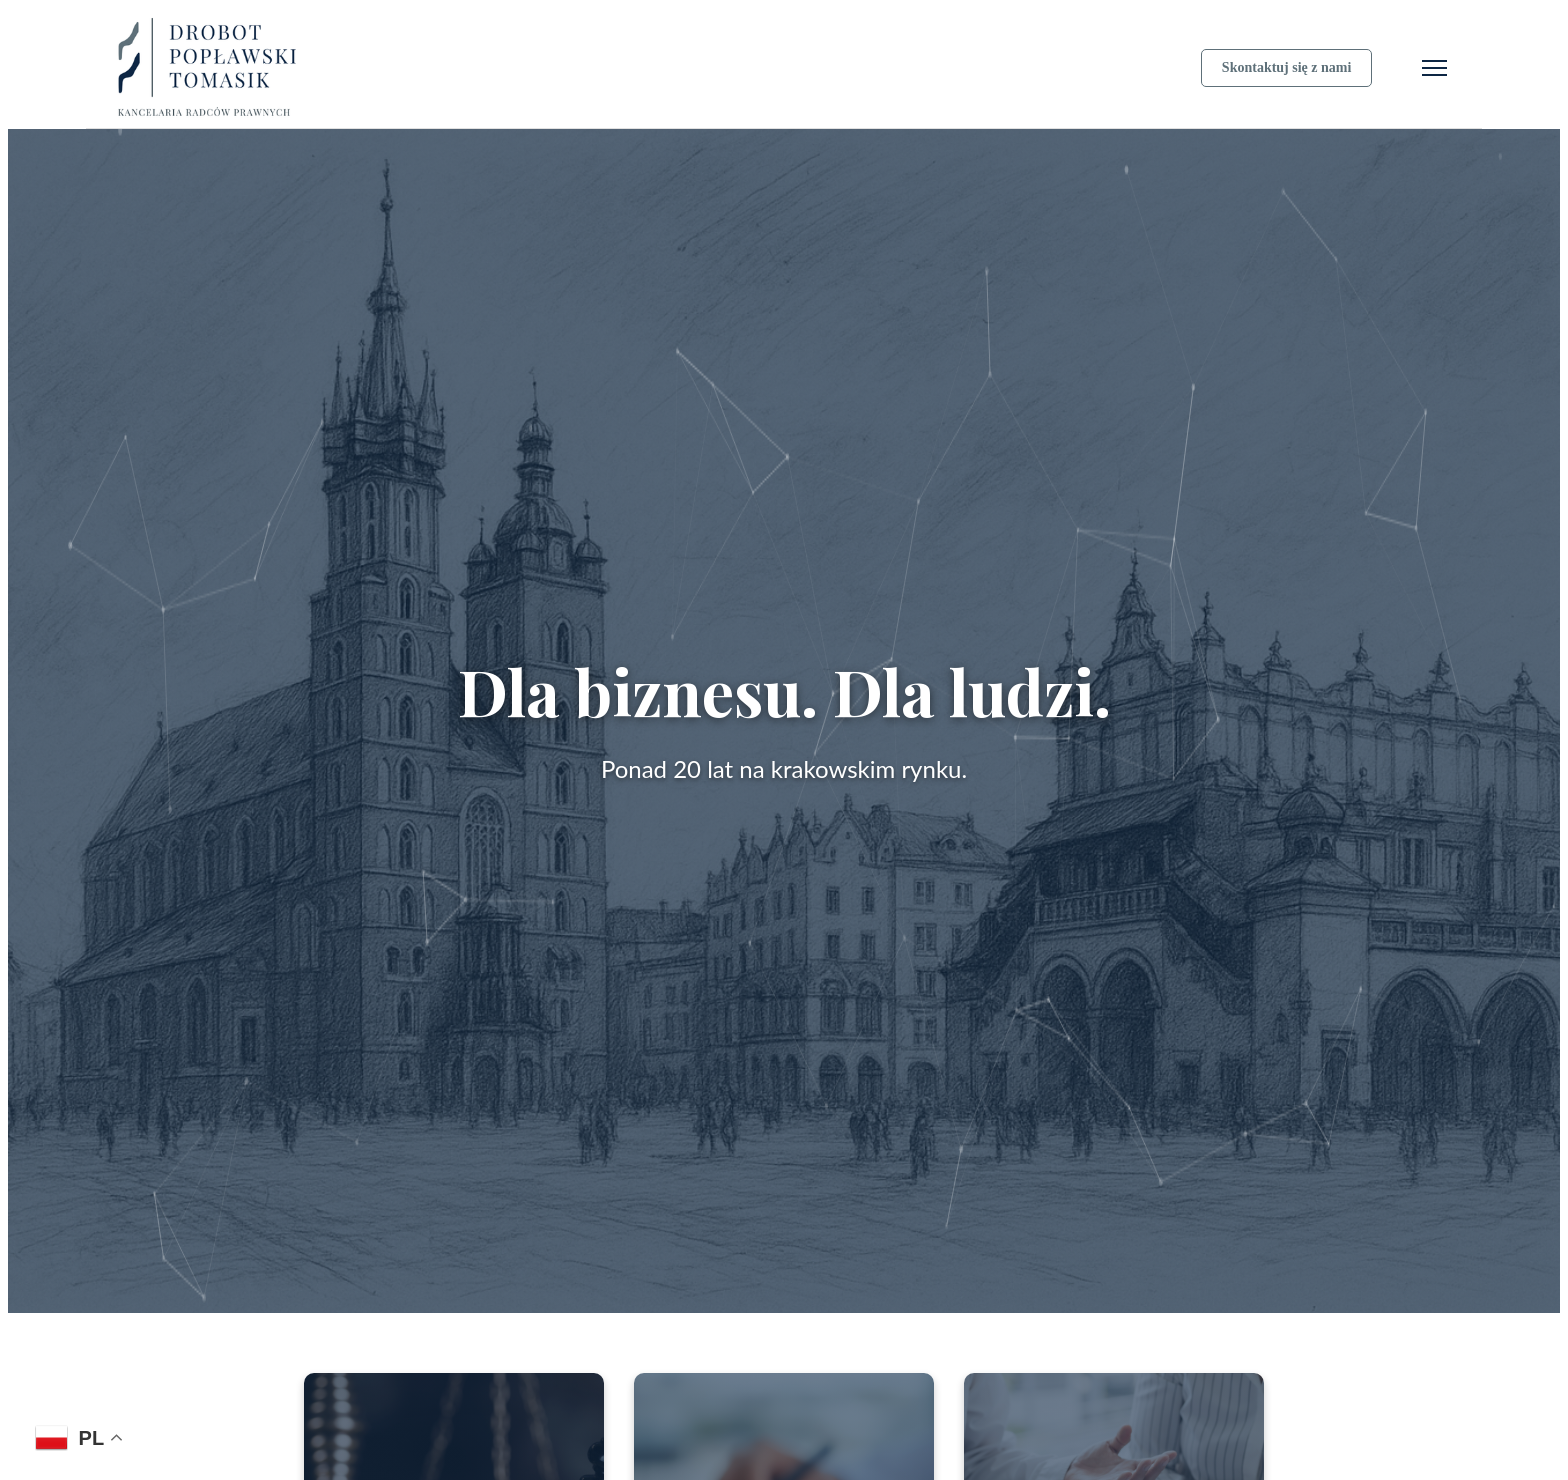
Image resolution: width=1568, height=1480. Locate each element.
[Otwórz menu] (1434, 68)
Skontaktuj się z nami (1287, 67)
